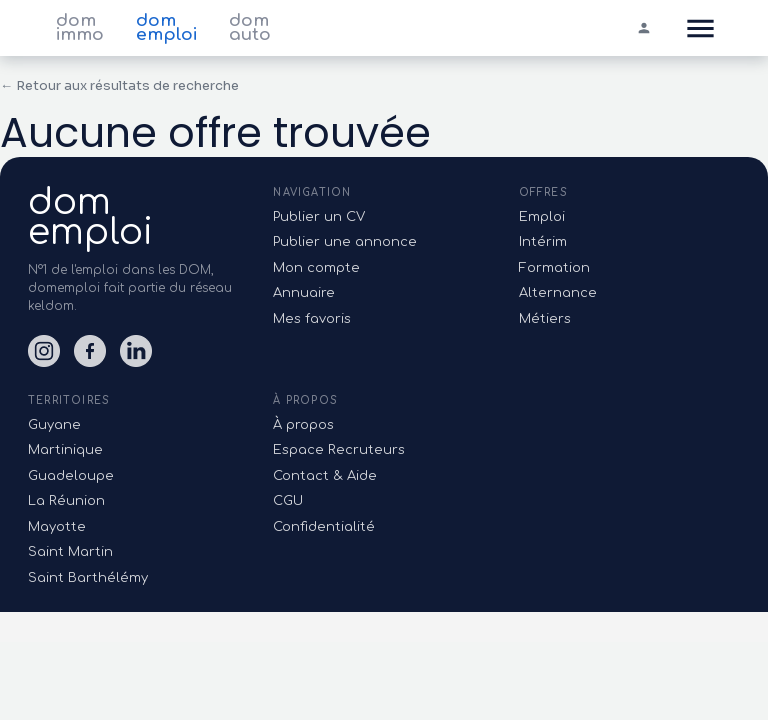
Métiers (545, 319)
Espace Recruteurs (339, 450)
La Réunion (66, 501)
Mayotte (57, 527)
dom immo (80, 28)
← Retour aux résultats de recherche (119, 85)
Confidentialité (324, 527)
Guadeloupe (71, 476)
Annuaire (304, 293)
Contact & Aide (325, 476)
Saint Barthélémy (88, 578)
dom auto (250, 28)
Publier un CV (319, 217)
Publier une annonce (345, 242)
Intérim (543, 242)
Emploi (542, 217)
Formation (554, 268)
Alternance (558, 293)
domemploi (90, 217)
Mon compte (316, 268)
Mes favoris (312, 319)
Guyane (54, 425)
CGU (288, 501)
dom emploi (166, 28)
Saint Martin (70, 552)
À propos (303, 425)
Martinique (65, 450)
